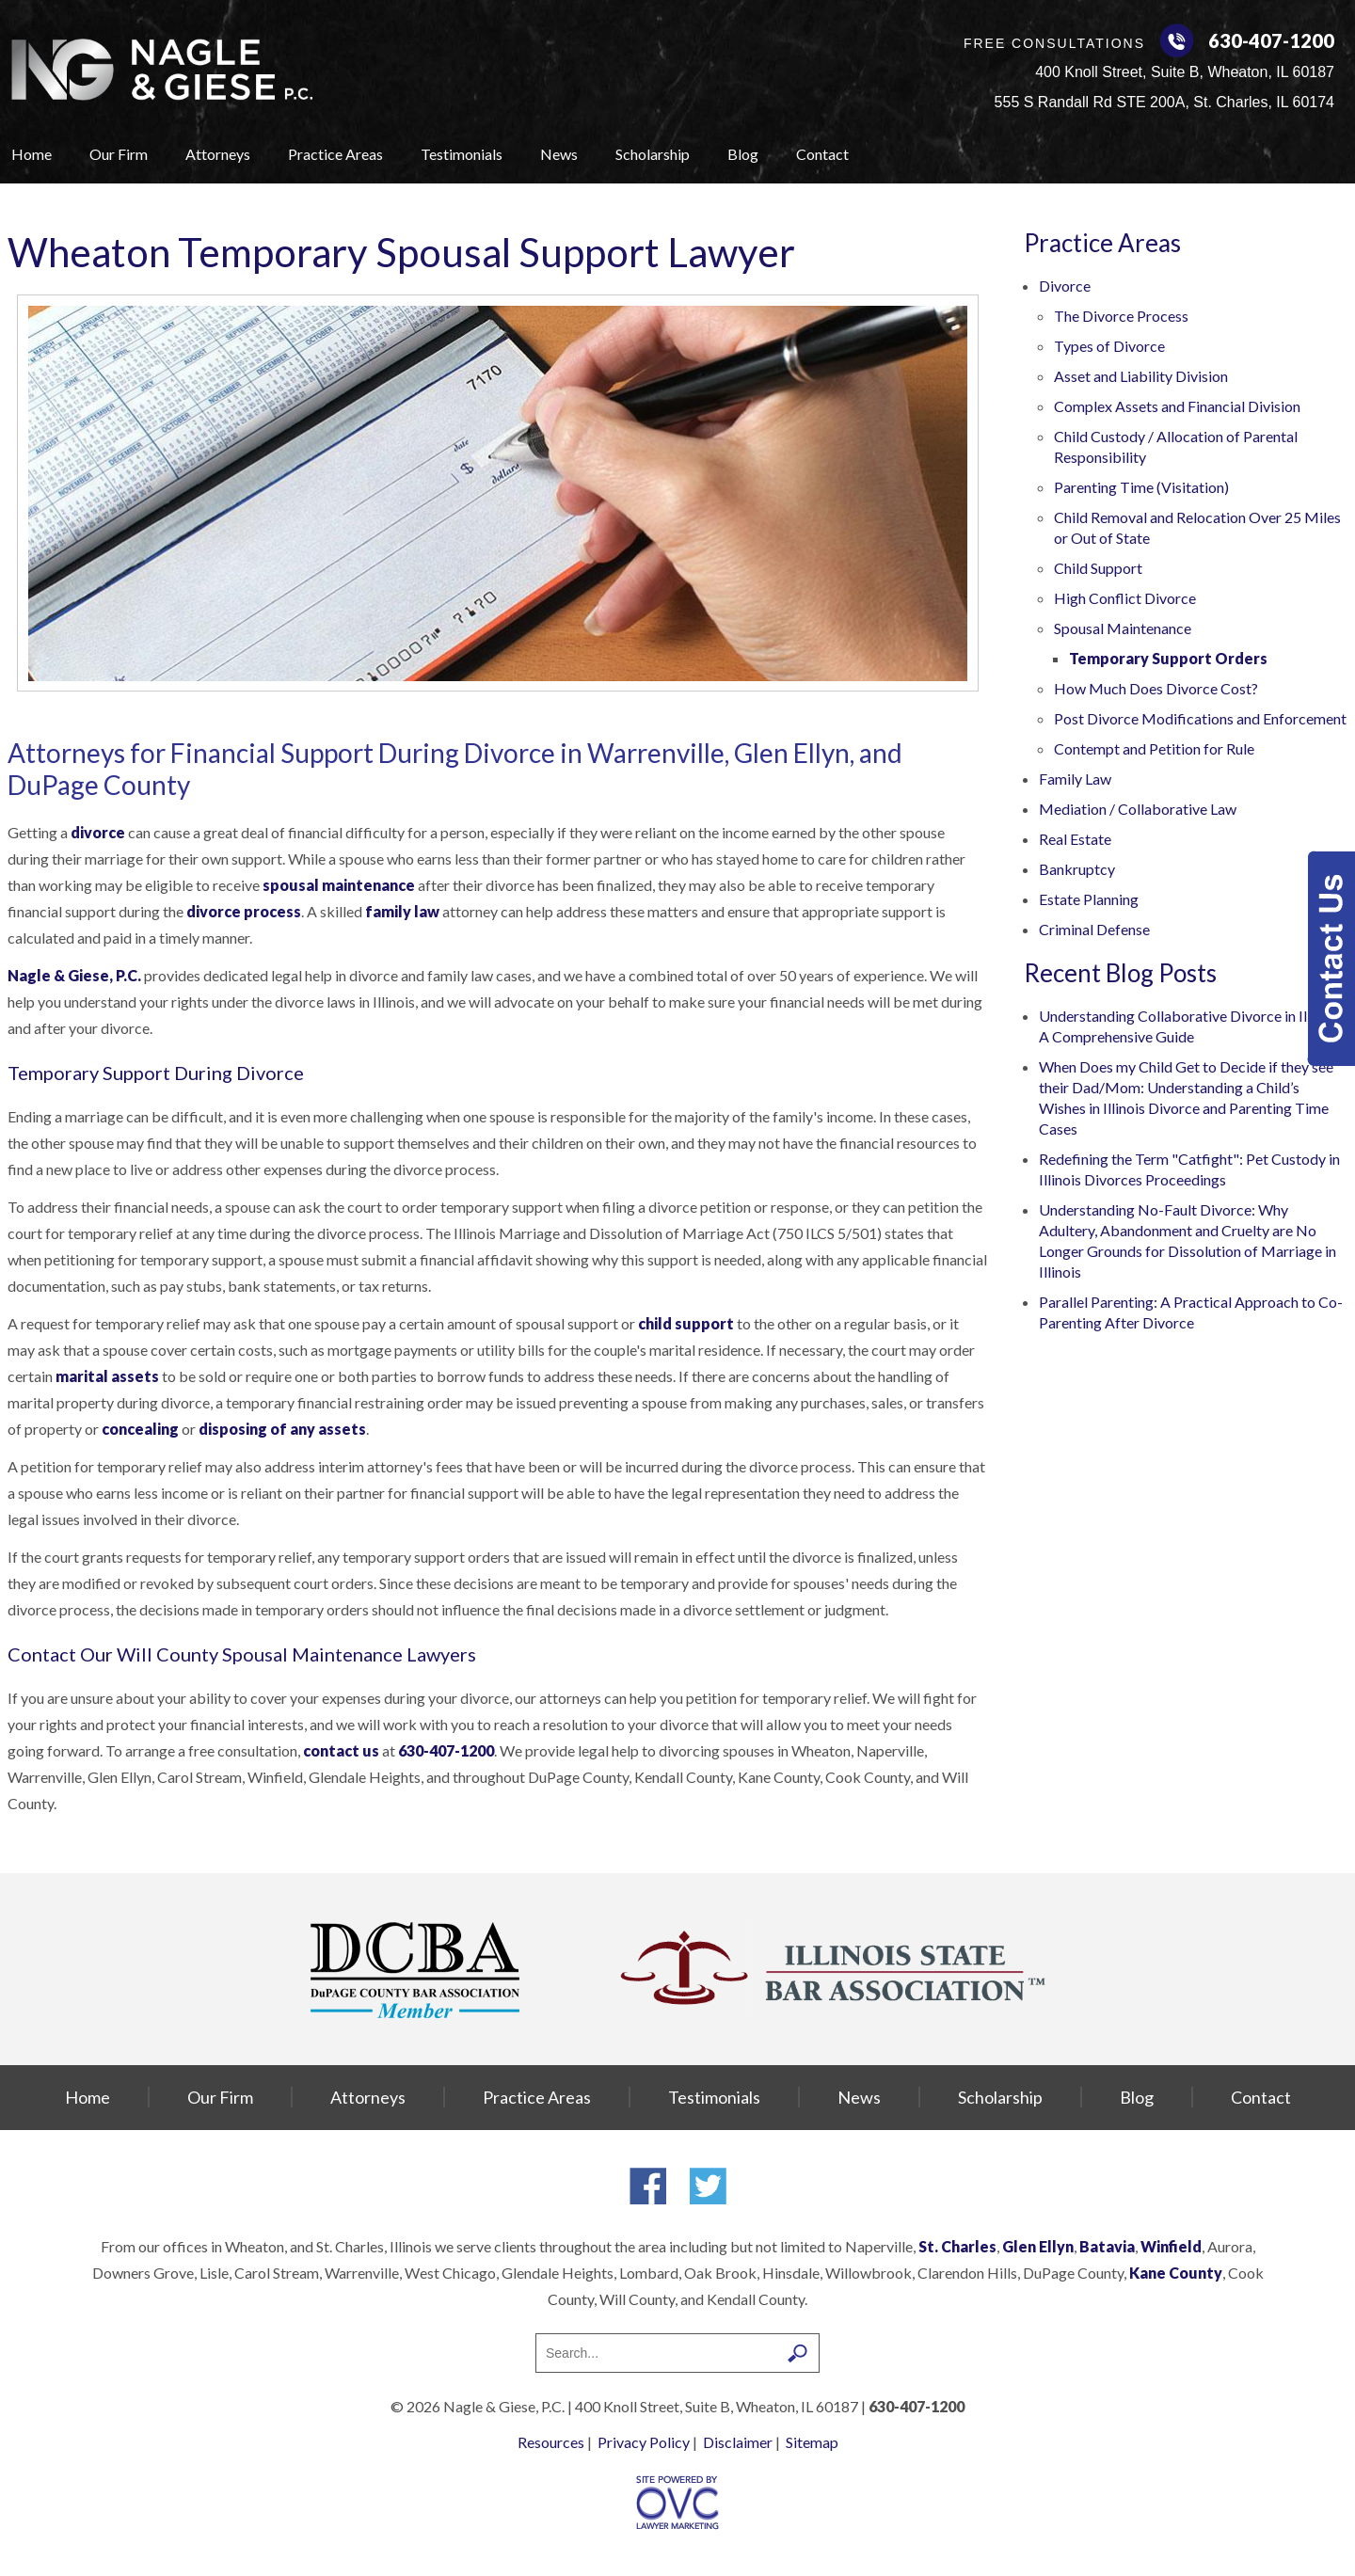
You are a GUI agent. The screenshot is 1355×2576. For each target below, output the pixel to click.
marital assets (107, 1376)
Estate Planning (1089, 899)
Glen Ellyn (1038, 2246)
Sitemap (812, 2442)
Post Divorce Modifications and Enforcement (1200, 718)
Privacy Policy (644, 2442)
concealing (140, 1429)
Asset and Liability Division (1141, 376)
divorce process (243, 911)
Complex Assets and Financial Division (1177, 406)
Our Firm (118, 154)
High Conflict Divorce (1125, 598)
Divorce (1065, 285)
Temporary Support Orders (1168, 658)
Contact (822, 154)
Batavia (1107, 2246)
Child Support (1098, 568)
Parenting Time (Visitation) (1141, 487)
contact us (341, 1750)
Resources (551, 2442)
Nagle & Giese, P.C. (74, 975)
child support (686, 1323)
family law (402, 911)
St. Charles (957, 2246)
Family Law (1075, 778)
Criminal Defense (1094, 929)
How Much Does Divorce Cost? (1156, 688)
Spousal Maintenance (1122, 628)
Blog (742, 154)
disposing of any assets (282, 1429)
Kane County (1175, 2273)
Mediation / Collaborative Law (1137, 809)
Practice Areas (335, 154)
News (559, 154)
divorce (98, 832)
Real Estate (1075, 839)
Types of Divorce (1109, 346)
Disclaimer (738, 2442)
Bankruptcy (1077, 869)
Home (31, 154)
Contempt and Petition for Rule (1154, 748)
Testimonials (461, 154)
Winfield (1171, 2246)
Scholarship (652, 154)
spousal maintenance (339, 885)
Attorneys (217, 154)
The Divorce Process (1121, 316)
